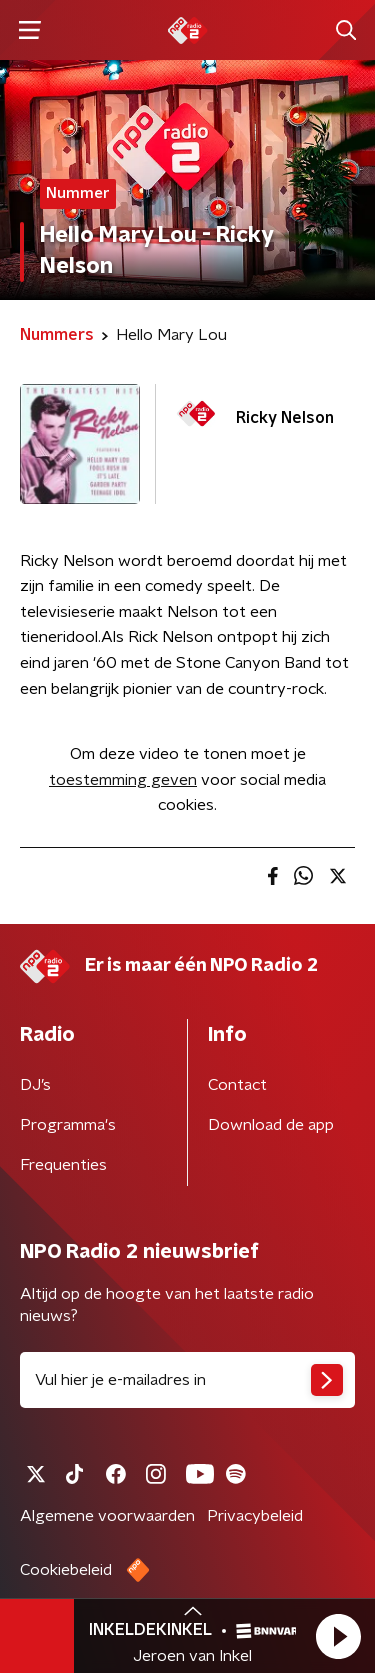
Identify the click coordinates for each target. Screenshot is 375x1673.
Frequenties (63, 1165)
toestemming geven (123, 780)
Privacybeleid (255, 1516)
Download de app (271, 1125)
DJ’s (35, 1085)
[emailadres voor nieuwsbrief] (187, 1380)
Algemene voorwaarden (107, 1516)
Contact (237, 1085)
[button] (338, 1636)
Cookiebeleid (66, 1570)
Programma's (68, 1125)
